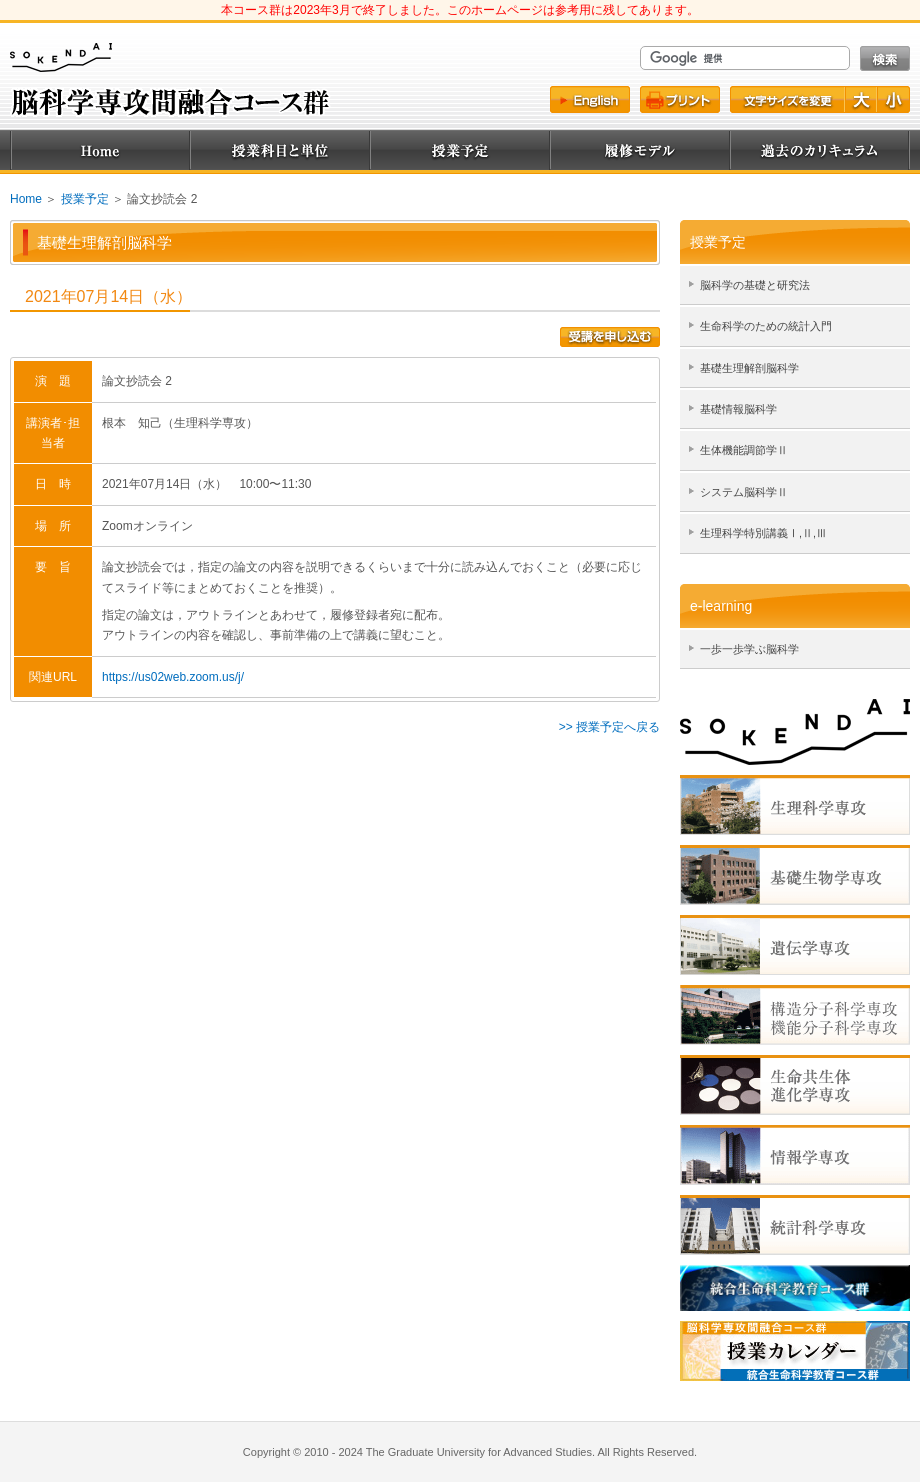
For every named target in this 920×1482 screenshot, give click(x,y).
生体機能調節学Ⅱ (744, 450)
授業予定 (460, 150)
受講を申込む (610, 337)
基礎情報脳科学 (738, 409)
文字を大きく (862, 99)
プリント (680, 99)
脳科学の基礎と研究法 (755, 285)
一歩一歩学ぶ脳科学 (749, 649)
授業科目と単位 (280, 150)
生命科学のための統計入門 (766, 326)
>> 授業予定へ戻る (609, 727)
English (590, 99)
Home (100, 150)
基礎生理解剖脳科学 (749, 368)
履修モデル (640, 150)
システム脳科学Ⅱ (744, 492)
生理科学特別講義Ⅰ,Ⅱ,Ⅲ (763, 533)
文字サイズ (786, 99)
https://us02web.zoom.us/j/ (173, 677)
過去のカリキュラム (820, 150)
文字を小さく (894, 99)
